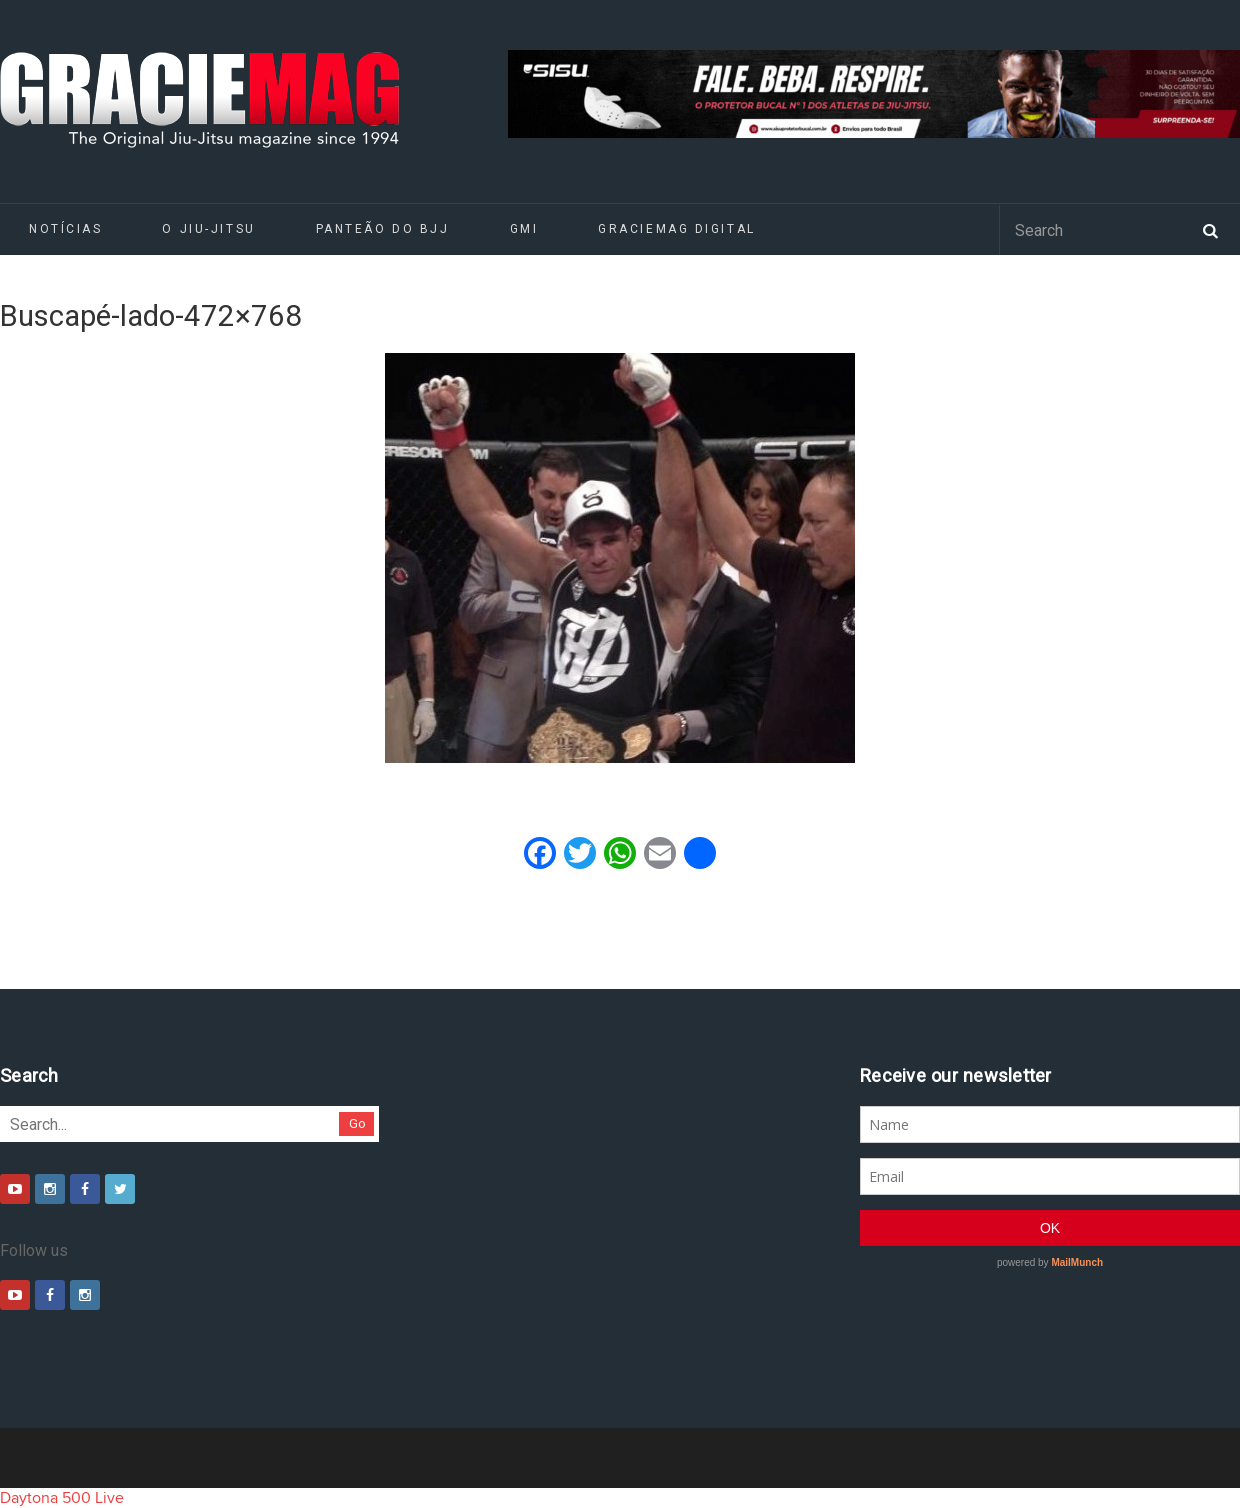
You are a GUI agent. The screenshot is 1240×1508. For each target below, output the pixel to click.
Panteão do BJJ (383, 229)
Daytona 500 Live (62, 1498)
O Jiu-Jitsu (208, 229)
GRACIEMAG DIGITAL (677, 229)
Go (357, 1123)
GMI (524, 229)
